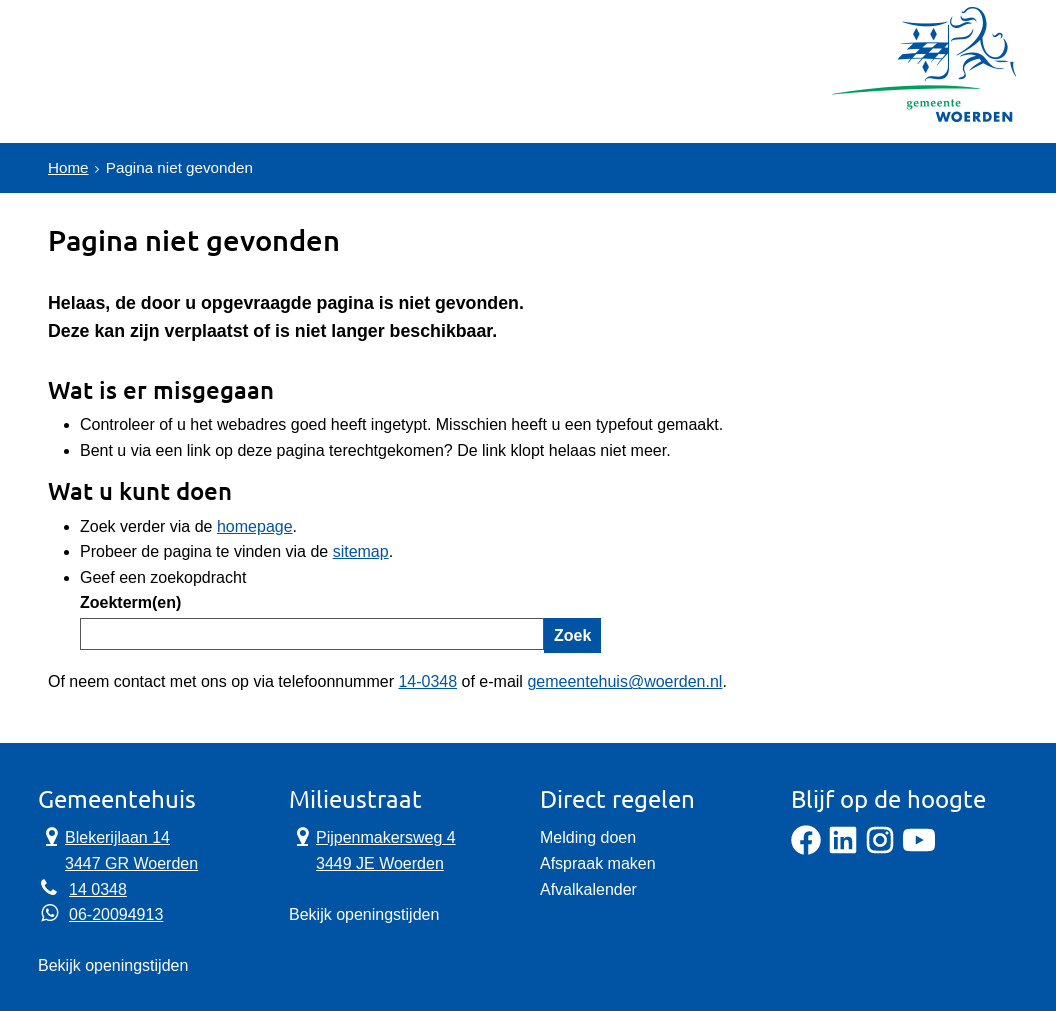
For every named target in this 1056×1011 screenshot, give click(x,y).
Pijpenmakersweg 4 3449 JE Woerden (372, 849)
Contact (258, 94)
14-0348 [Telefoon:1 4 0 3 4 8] (427, 681)
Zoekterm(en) (130, 602)
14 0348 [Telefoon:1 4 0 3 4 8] (98, 889)
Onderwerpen (120, 94)
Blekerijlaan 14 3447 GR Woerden (118, 849)
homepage (255, 526)
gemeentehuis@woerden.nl (624, 681)
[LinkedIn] (843, 849)
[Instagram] (880, 849)
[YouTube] (919, 849)
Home (69, 167)
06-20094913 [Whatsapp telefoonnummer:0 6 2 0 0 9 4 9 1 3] (116, 914)
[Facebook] (806, 849)
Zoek (572, 635)
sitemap (361, 551)
